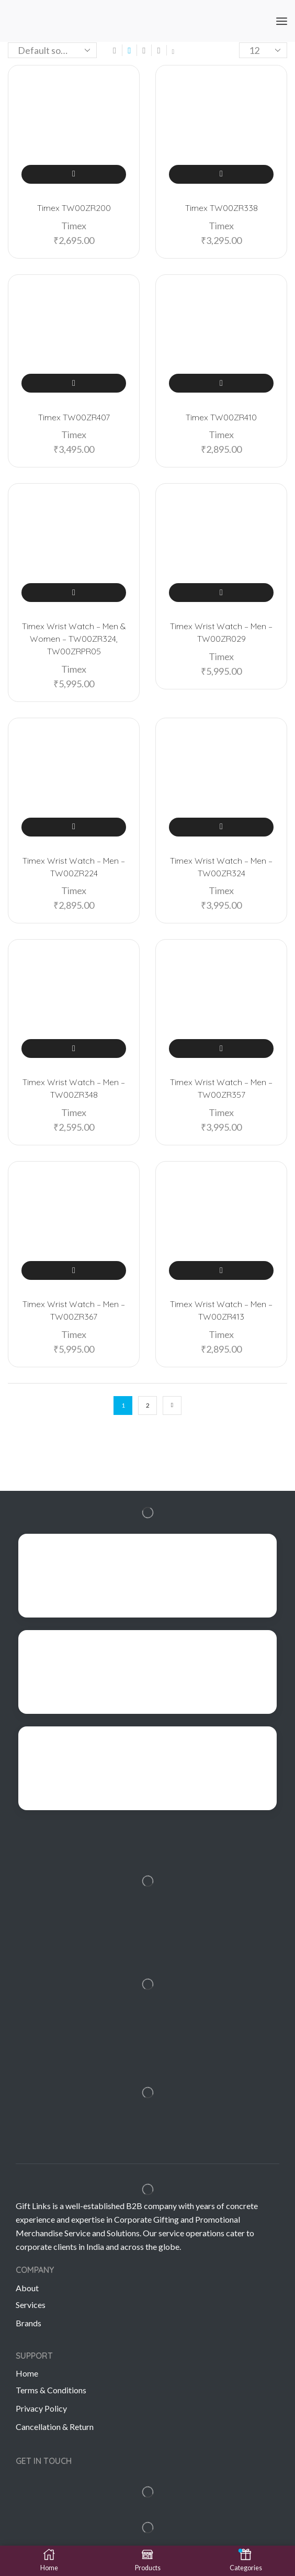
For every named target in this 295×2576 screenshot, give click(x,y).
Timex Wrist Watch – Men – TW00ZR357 (221, 1088)
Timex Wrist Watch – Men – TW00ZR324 (221, 866)
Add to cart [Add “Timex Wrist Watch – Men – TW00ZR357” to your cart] (221, 1048)
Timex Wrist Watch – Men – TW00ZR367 (73, 1310)
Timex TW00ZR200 (74, 208)
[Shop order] (52, 50)
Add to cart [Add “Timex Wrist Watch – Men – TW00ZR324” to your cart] (221, 827)
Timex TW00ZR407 (74, 417)
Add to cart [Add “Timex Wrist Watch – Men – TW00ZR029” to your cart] (221, 592)
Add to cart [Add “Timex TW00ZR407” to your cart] (73, 383)
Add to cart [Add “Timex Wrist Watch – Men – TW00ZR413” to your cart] (221, 1270)
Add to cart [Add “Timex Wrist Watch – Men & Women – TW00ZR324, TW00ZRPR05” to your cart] (73, 592)
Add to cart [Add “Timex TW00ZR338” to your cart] (221, 174)
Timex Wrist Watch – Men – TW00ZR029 (221, 632)
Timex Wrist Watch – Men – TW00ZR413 (221, 1310)
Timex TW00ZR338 (221, 208)
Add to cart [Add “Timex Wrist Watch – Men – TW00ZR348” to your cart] (73, 1048)
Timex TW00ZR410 (221, 417)
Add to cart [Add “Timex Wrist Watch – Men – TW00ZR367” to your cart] (73, 1270)
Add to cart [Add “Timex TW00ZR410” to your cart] (221, 383)
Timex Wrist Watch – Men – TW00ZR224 (73, 866)
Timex (73, 225)
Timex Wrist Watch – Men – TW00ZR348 (73, 1088)
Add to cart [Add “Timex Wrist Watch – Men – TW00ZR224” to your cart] (73, 827)
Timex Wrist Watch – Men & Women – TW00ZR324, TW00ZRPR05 (74, 638)
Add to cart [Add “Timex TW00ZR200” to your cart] (73, 174)
